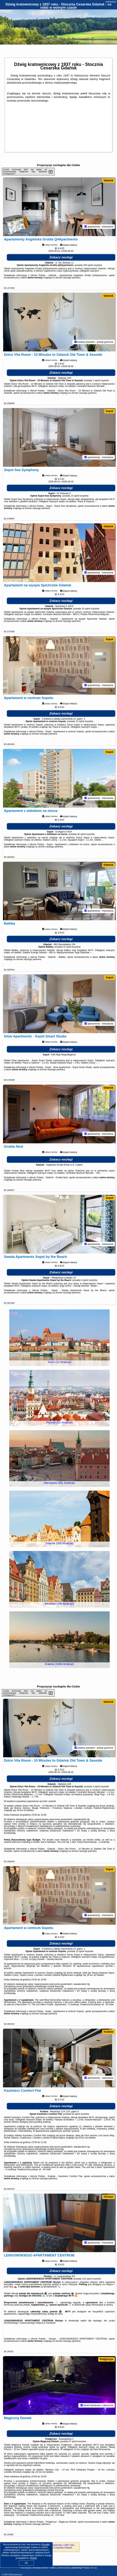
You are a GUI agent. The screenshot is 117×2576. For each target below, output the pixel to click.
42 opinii (67, 947)
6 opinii (84, 1280)
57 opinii (73, 2441)
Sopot (109, 411)
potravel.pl (111, 1)
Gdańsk (108, 180)
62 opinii (76, 2114)
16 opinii (86, 608)
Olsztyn (108, 2196)
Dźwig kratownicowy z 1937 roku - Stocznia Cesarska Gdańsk (58, 2546)
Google (45, 2544)
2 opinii (96, 380)
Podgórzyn (106, 2359)
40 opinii (81, 834)
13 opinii (80, 721)
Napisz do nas (90, 2568)
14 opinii (75, 495)
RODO (33, 2558)
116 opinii (87, 2278)
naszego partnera (71, 277)
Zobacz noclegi (61, 257)
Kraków (108, 2031)
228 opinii (88, 265)
